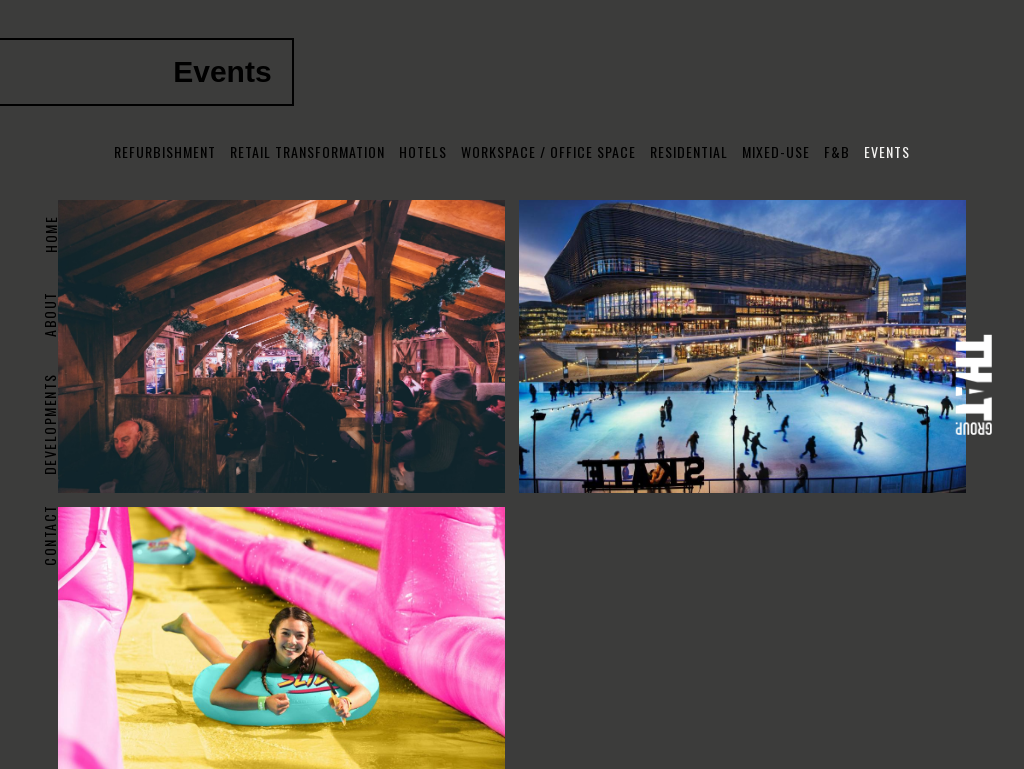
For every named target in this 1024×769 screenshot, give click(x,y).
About (50, 314)
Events (887, 151)
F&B (837, 151)
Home (50, 234)
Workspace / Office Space (548, 151)
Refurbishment (165, 151)
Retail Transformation (307, 151)
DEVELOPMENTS (50, 424)
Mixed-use (776, 151)
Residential (689, 151)
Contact (50, 535)
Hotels (423, 151)
